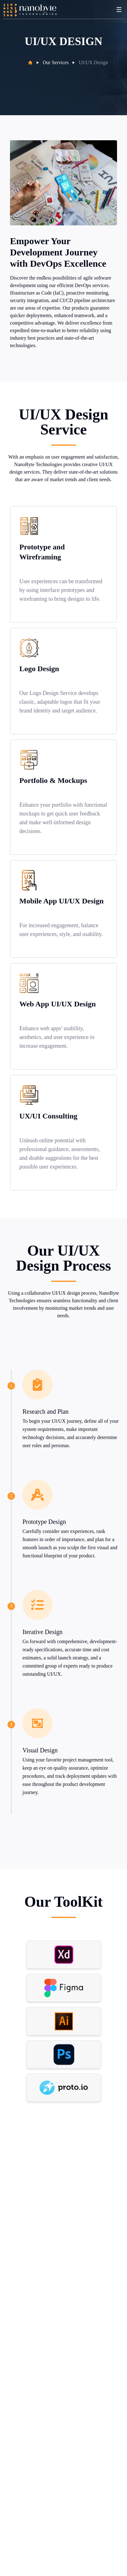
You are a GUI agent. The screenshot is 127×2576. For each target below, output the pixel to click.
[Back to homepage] (29, 10)
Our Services (56, 62)
